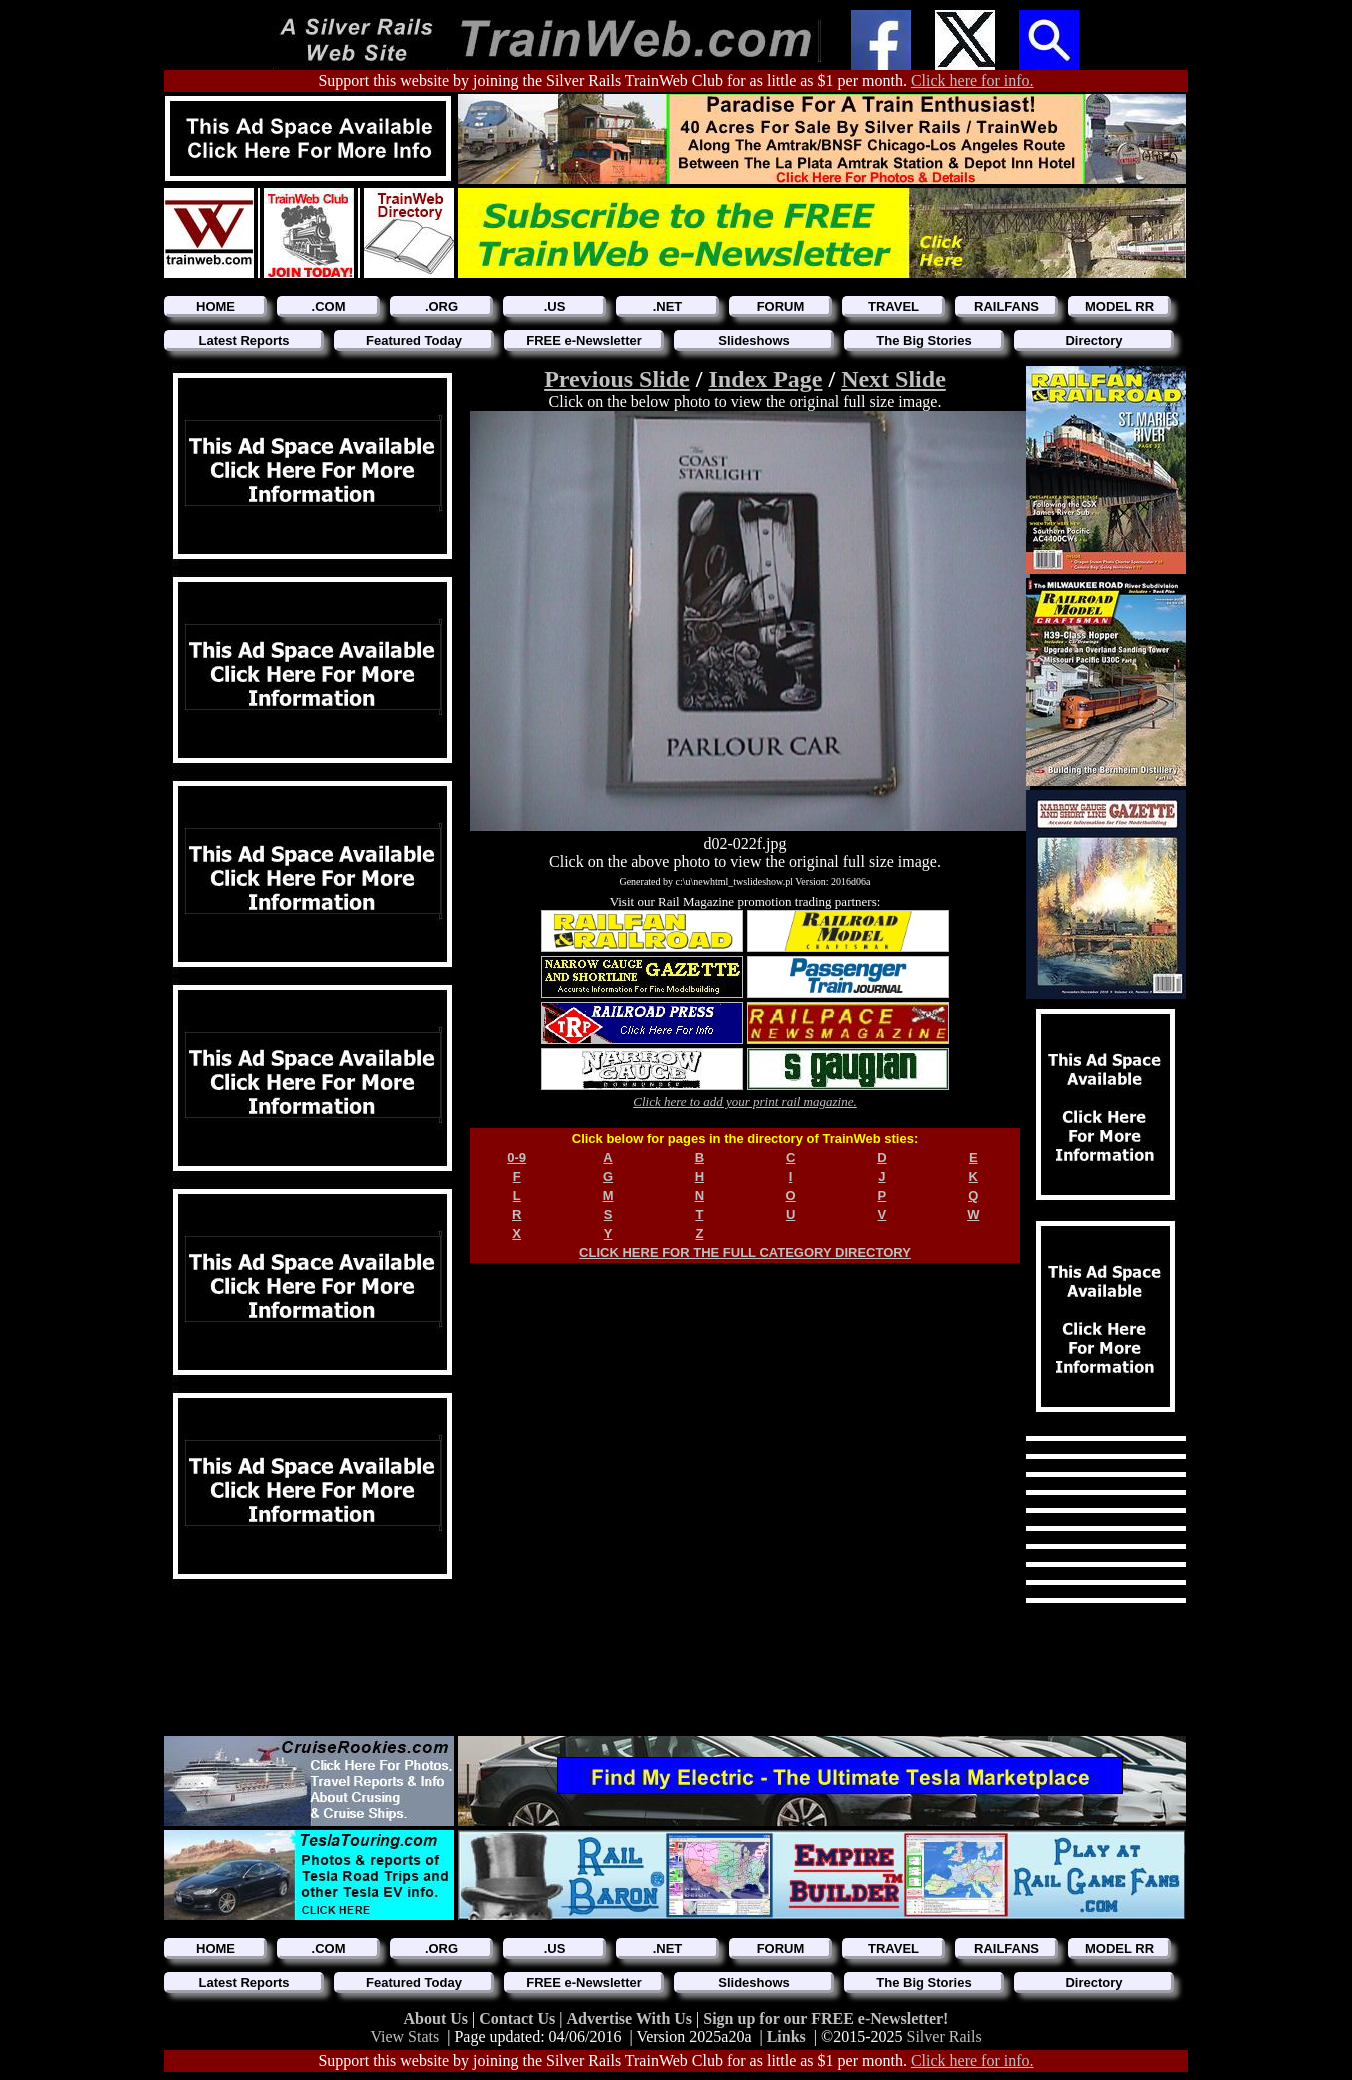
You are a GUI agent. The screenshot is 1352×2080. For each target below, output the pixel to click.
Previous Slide (617, 379)
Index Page (765, 379)
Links (786, 2036)
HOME (215, 306)
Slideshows (754, 340)
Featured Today (414, 340)
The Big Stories (923, 340)
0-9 (516, 1157)
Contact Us (519, 2018)
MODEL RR (1119, 306)
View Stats (404, 2036)
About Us (438, 2018)
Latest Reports (243, 340)
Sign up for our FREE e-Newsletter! (825, 2018)
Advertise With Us (631, 2018)
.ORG (441, 306)
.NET (668, 306)
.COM (329, 306)
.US (555, 306)
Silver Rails (944, 2036)
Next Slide (893, 379)
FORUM (781, 306)
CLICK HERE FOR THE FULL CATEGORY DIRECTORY (745, 1252)
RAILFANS (1006, 306)
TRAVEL (893, 306)
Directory (1093, 340)
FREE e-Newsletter (584, 340)
